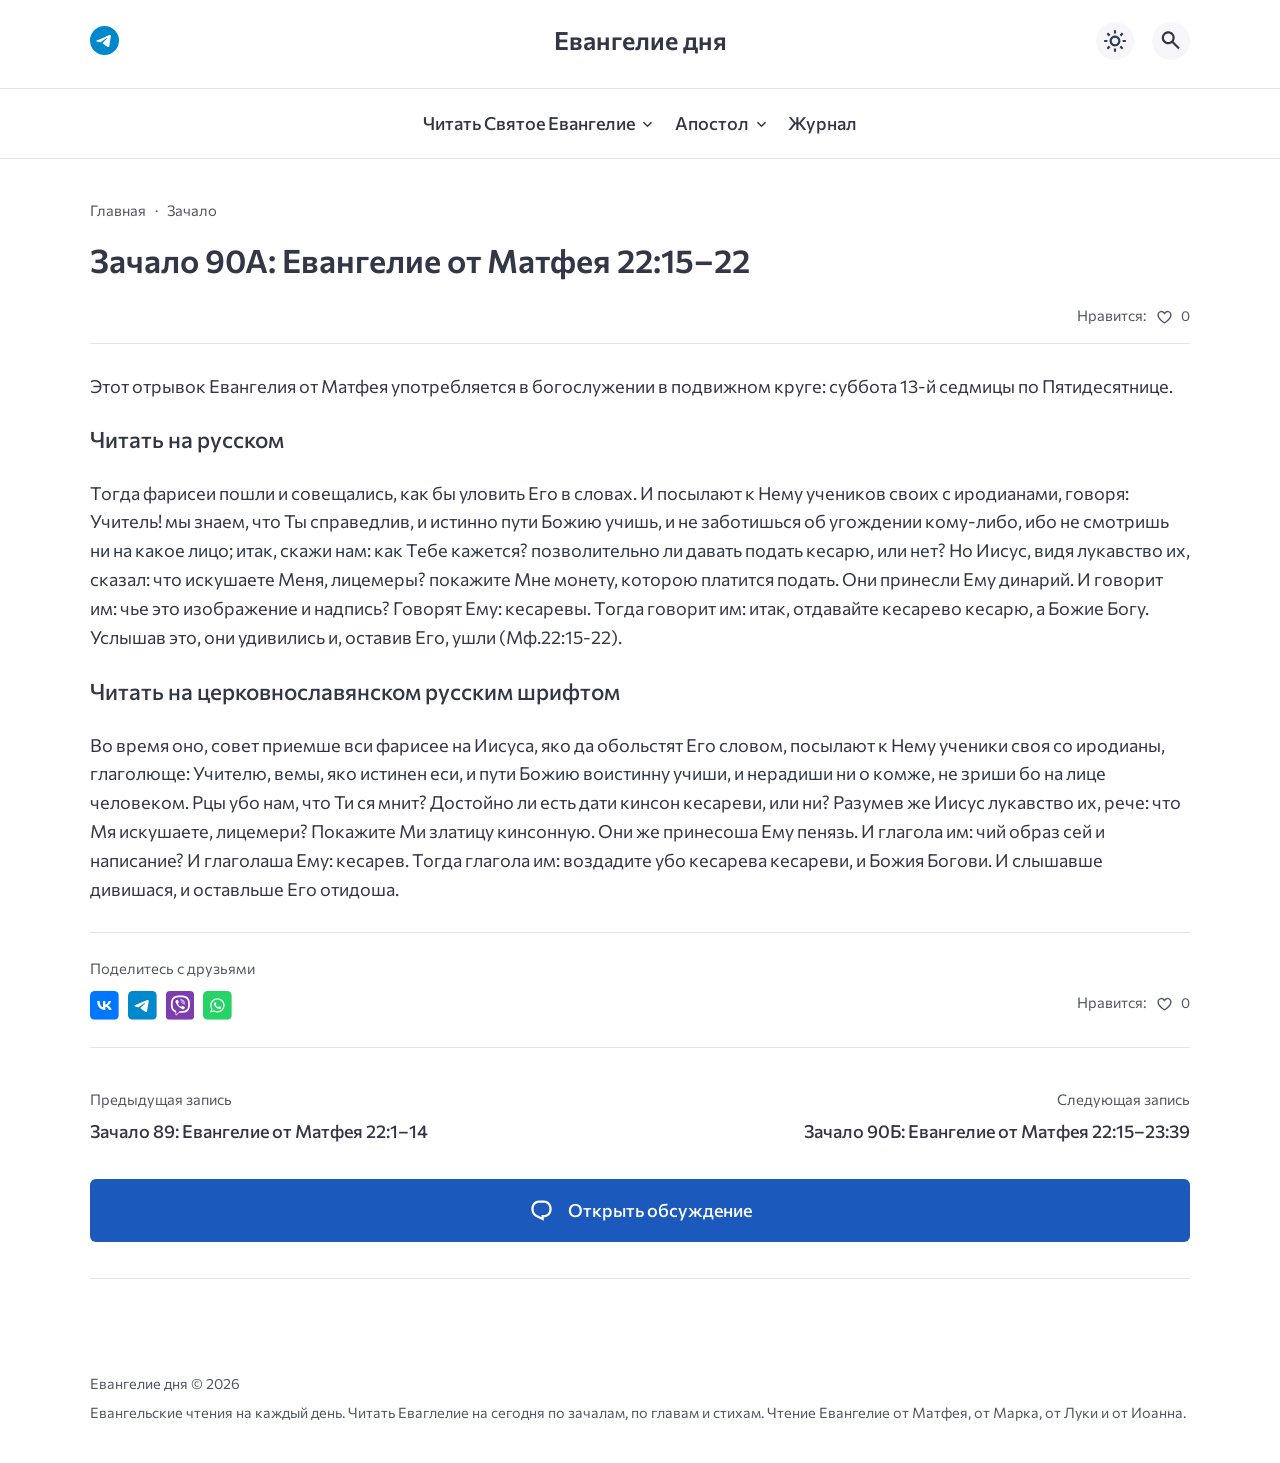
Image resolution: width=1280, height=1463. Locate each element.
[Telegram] (104, 40)
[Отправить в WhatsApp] (217, 1005)
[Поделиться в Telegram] (142, 1005)
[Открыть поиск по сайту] (1171, 41)
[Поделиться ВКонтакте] (104, 1005)
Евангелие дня (640, 40)
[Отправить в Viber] (180, 1005)
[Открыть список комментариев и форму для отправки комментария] (640, 1210)
